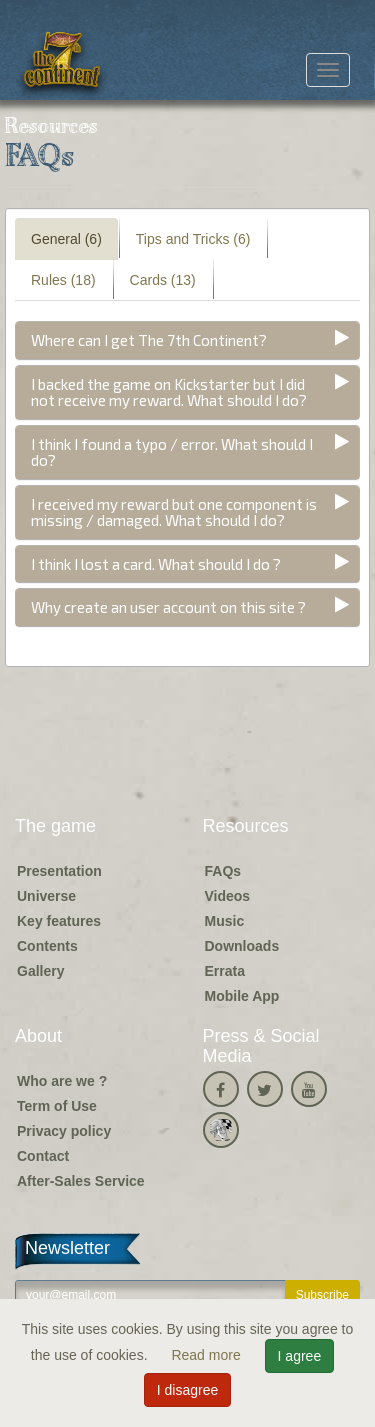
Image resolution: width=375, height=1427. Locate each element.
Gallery (40, 971)
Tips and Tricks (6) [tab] (193, 239)
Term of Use (57, 1106)
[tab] (187, 340)
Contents (47, 946)
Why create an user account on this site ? (168, 607)
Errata (225, 971)
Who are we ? (62, 1081)
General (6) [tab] (66, 239)
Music (225, 921)
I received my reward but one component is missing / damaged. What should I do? (174, 512)
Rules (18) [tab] (63, 280)
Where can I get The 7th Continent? (149, 340)
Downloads (242, 946)
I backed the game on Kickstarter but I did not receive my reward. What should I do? (169, 392)
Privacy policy (64, 1131)
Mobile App (242, 996)
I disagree (187, 1390)
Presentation (59, 871)
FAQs (223, 871)
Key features (59, 921)
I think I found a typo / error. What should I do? (172, 452)
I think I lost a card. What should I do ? (156, 564)
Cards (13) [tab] (163, 280)
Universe (46, 896)
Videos (228, 896)
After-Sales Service (81, 1181)
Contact (43, 1156)
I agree (300, 1356)
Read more (207, 1355)
